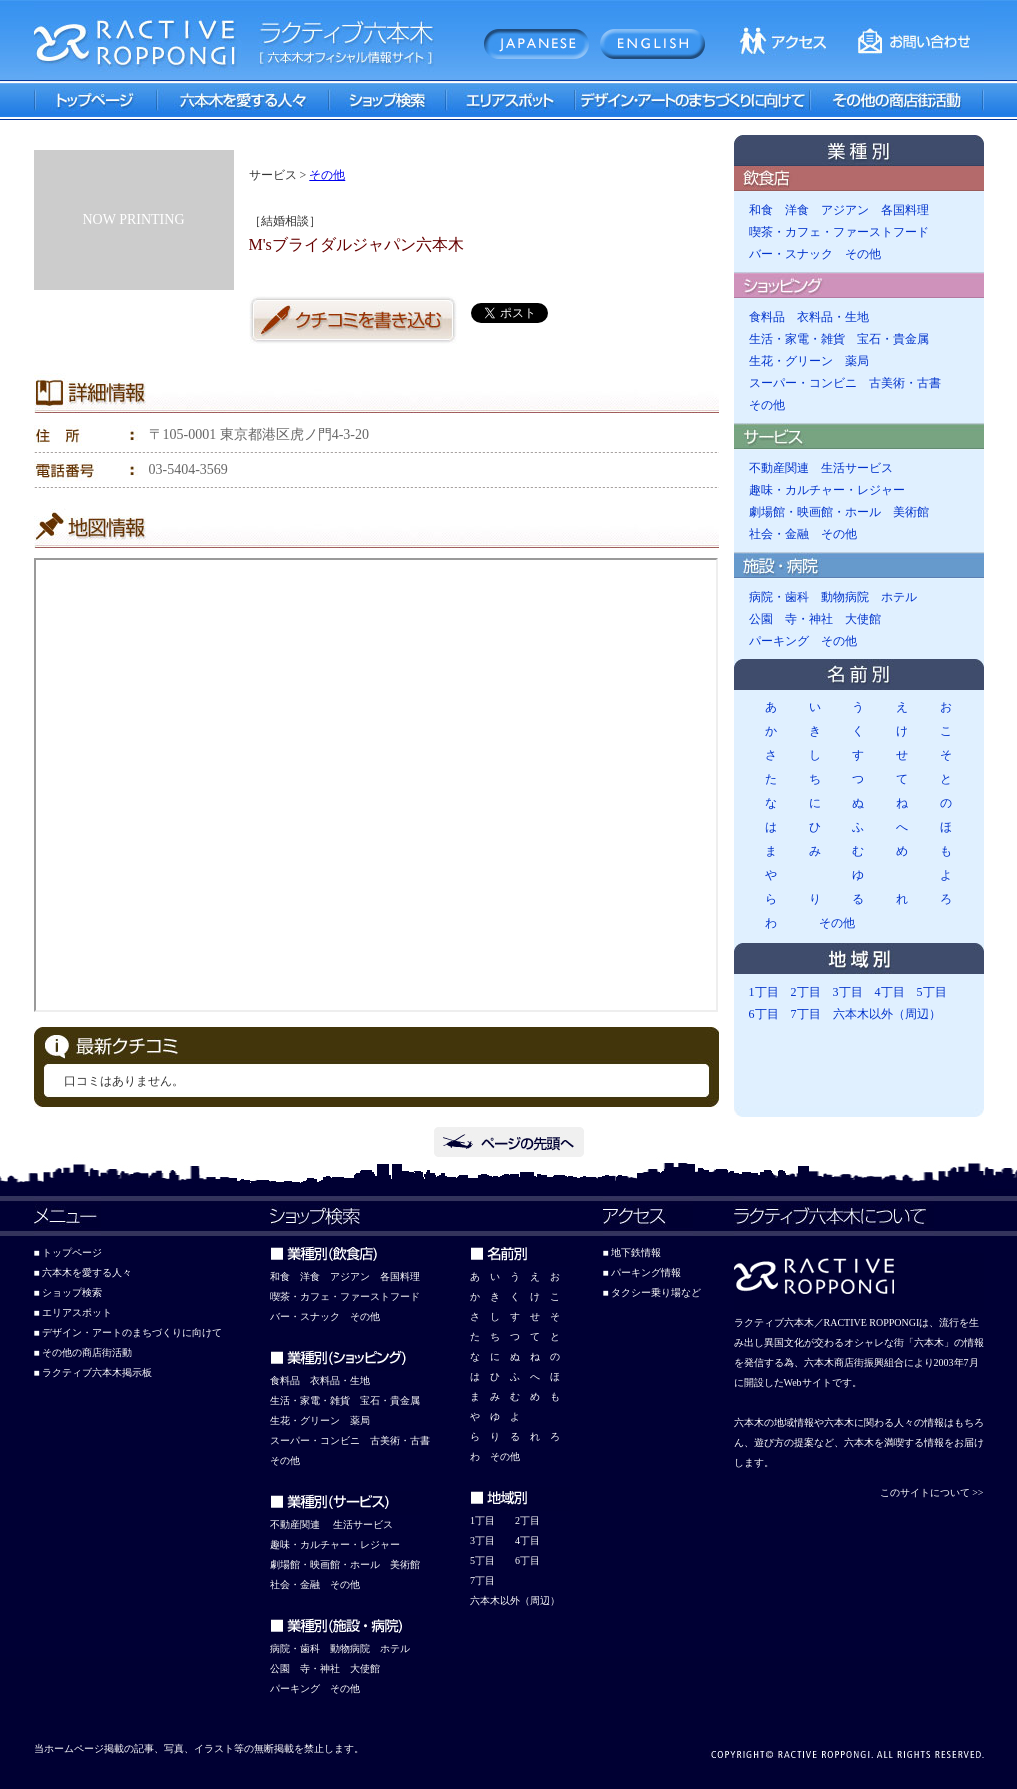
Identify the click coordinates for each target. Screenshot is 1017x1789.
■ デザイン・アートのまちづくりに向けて (128, 1332)
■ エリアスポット (73, 1312)
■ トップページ (68, 1252)
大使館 (863, 619)
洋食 (797, 210)
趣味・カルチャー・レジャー (827, 490)
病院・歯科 (779, 597)
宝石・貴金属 (893, 339)
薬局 (857, 361)
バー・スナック (791, 254)
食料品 (767, 317)
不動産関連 (779, 468)
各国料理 (905, 210)
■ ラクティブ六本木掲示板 (93, 1372)
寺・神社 (809, 619)
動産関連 (300, 1524)
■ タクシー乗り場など (652, 1292)
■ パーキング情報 (642, 1272)
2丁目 (806, 992)
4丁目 (890, 992)
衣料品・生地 (833, 317)
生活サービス (857, 468)
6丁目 (764, 1014)
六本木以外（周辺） (887, 1014)
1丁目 (764, 992)
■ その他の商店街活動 (83, 1352)
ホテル (899, 597)
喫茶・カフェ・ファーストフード (839, 232)
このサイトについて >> (932, 1492)
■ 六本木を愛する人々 (83, 1272)
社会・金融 (779, 534)
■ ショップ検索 (68, 1292)
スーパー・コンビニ (803, 383)
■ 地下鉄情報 (632, 1252)
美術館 (911, 512)
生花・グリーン (791, 361)
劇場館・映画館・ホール (815, 512)
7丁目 (806, 1014)
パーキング (779, 641)
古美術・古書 (905, 383)
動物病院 (845, 597)
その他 (327, 175)
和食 (761, 210)
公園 (761, 619)
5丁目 (932, 992)
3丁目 (848, 992)
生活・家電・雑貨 (797, 339)
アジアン (845, 210)
